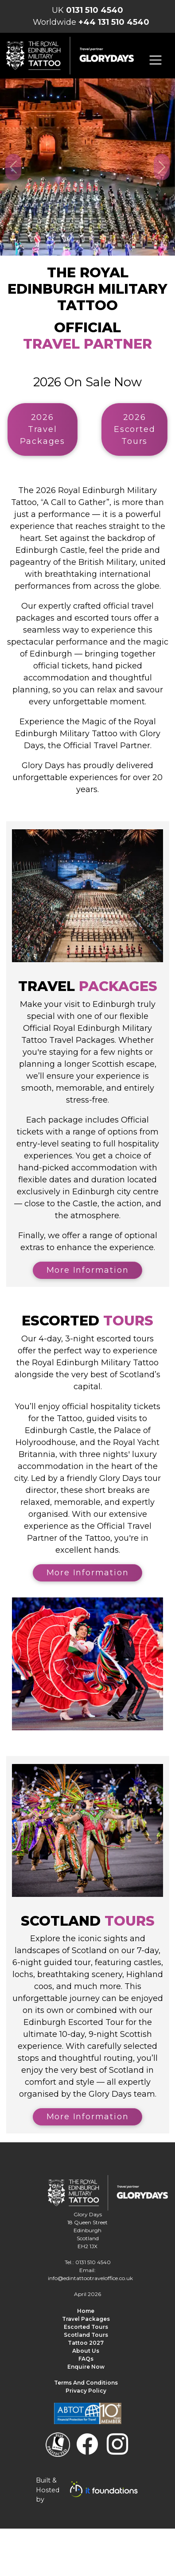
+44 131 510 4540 (113, 22)
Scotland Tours (86, 2334)
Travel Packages (86, 2319)
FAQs (85, 2358)
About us (85, 2350)
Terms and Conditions (86, 2382)
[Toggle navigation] (155, 60)
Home (85, 2311)
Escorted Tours (86, 2326)
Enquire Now (86, 2366)
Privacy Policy (86, 2390)
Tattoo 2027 (86, 2342)
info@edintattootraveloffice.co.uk (90, 2278)
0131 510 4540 (94, 10)
